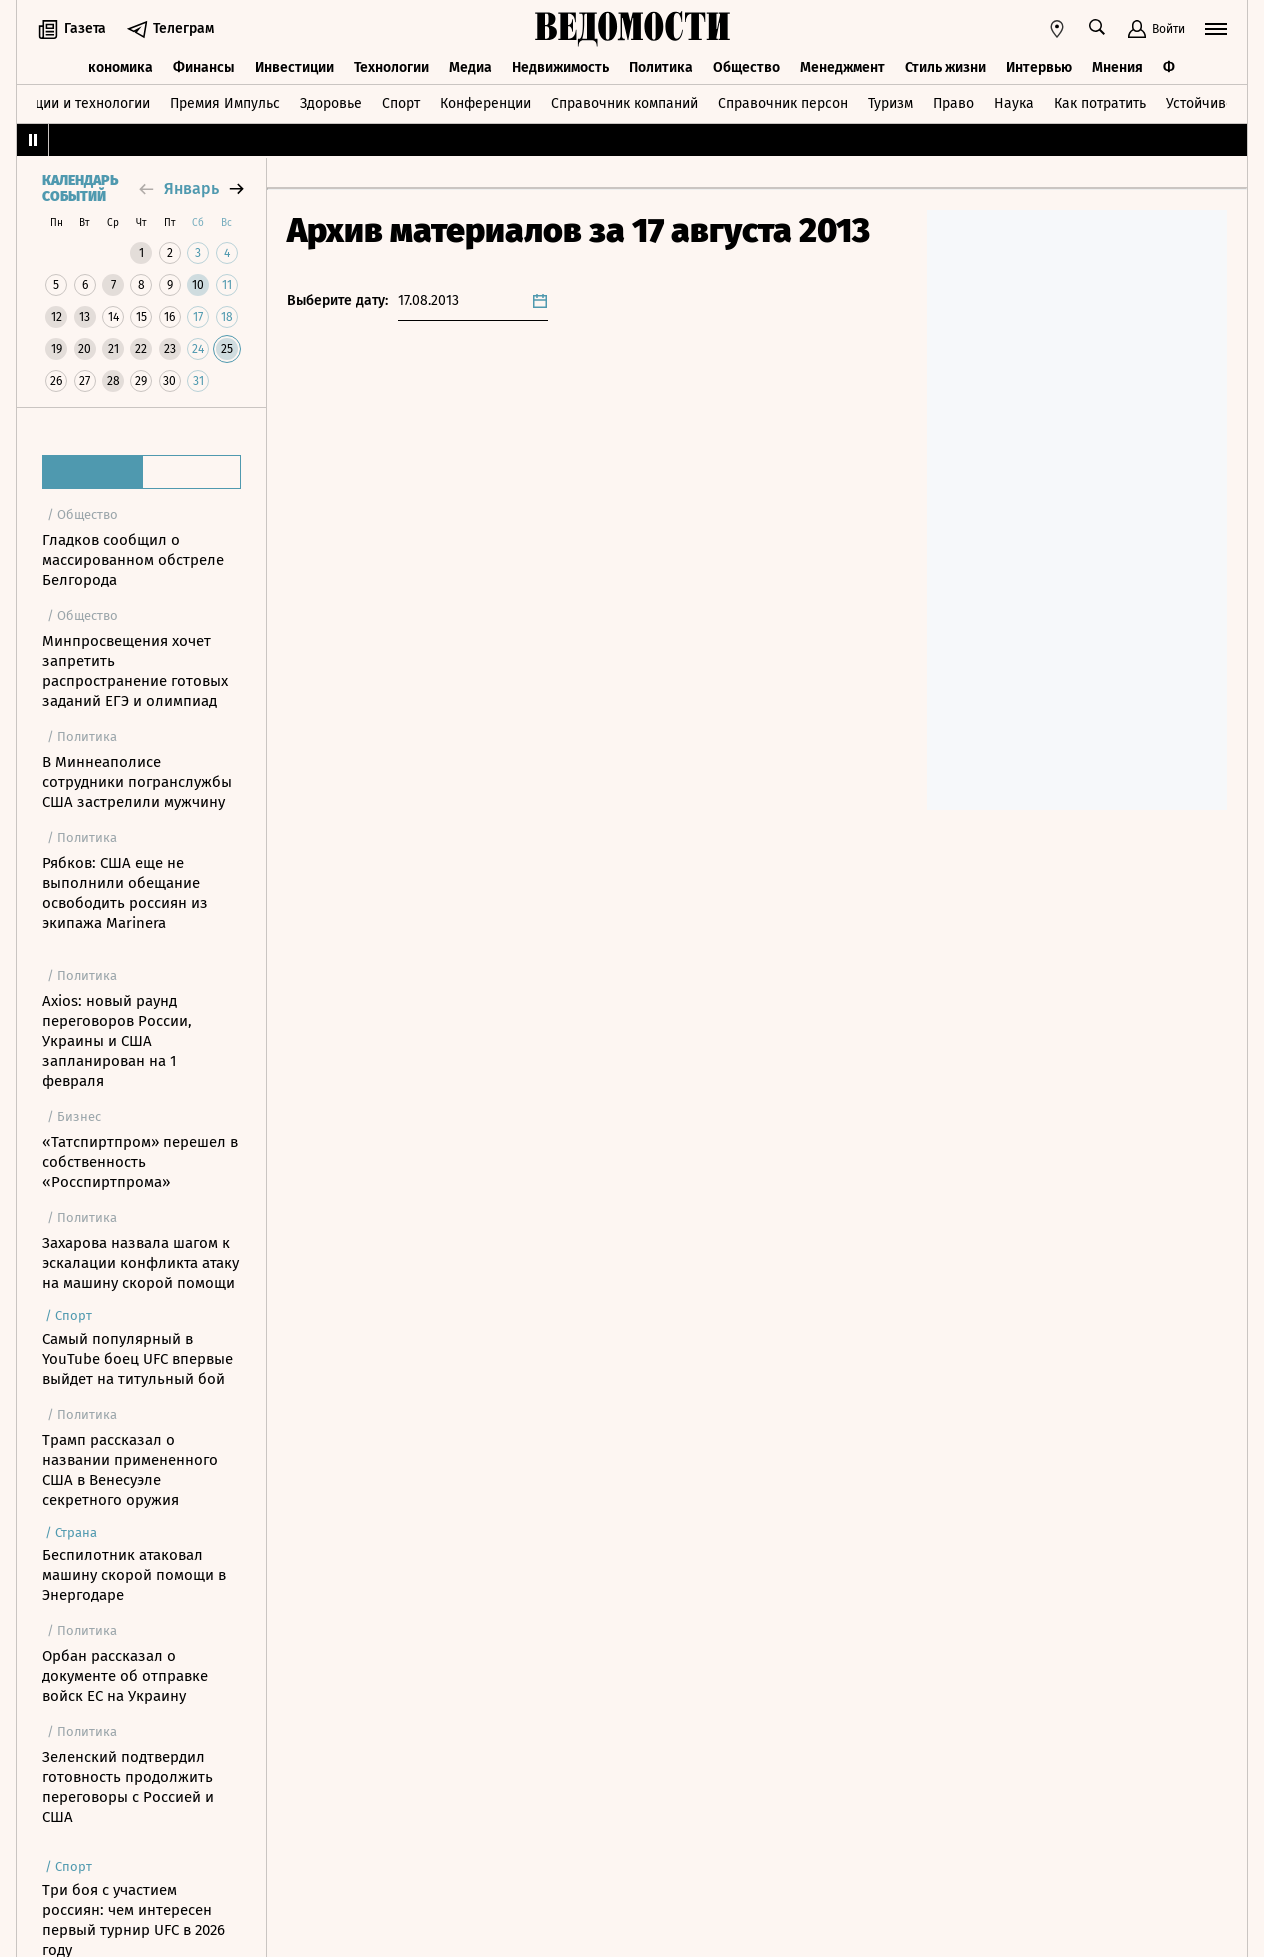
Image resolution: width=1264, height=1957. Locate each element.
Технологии (391, 67)
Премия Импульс (225, 103)
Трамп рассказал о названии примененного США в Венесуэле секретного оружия (130, 1470)
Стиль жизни (945, 67)
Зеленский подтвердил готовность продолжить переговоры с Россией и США (128, 1787)
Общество (746, 67)
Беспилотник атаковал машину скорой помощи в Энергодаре (134, 1575)
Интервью (1039, 67)
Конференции (485, 103)
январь (191, 188)
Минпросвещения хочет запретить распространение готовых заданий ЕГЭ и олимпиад (135, 671)
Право (953, 103)
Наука (1014, 103)
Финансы (204, 67)
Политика (661, 67)
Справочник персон (783, 103)
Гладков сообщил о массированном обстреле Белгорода (133, 560)
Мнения (1117, 67)
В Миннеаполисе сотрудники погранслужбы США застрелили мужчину (137, 782)
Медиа (470, 67)
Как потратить (1100, 103)
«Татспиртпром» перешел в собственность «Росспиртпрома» (140, 1162)
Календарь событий (80, 189)
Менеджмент (842, 67)
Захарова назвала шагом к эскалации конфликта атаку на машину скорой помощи (140, 1263)
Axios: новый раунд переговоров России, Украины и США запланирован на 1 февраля (117, 1041)
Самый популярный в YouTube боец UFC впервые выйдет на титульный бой (137, 1359)
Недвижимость (560, 67)
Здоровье (331, 103)
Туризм (890, 103)
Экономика (116, 67)
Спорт (401, 103)
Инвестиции (294, 67)
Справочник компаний (624, 103)
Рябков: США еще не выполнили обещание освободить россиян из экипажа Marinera (125, 893)
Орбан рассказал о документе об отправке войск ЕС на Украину (125, 1676)
